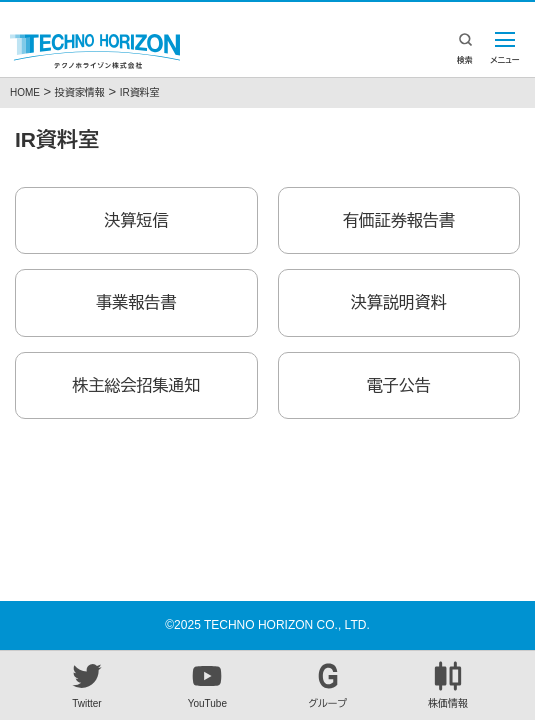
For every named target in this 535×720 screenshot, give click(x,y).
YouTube (207, 685)
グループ (328, 685)
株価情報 (448, 685)
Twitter (87, 685)
